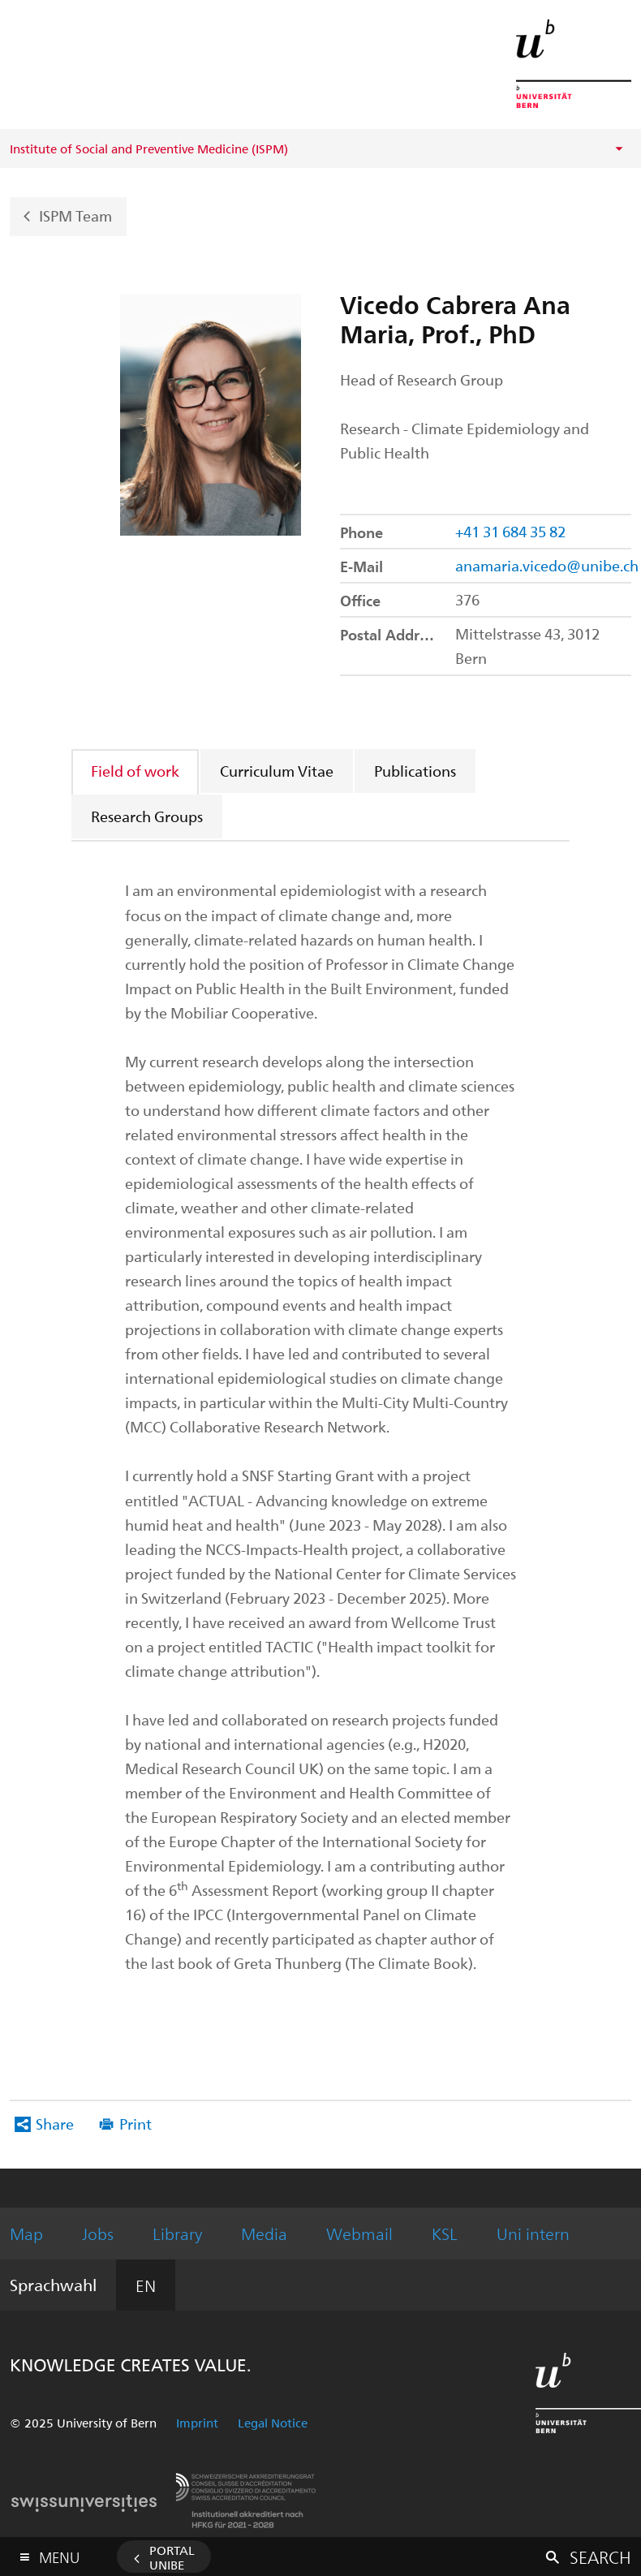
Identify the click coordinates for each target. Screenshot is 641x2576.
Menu (59, 2553)
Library (177, 2233)
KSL (445, 2233)
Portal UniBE (172, 2557)
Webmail (359, 2233)
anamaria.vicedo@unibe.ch (547, 565)
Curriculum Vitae (276, 770)
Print (135, 2123)
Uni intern (533, 2233)
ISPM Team (75, 215)
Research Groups (147, 816)
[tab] (135, 770)
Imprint (197, 2422)
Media (264, 2233)
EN (146, 2285)
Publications (415, 770)
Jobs (98, 2233)
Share (55, 2123)
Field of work (135, 770)
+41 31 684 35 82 (510, 531)
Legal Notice (273, 2422)
